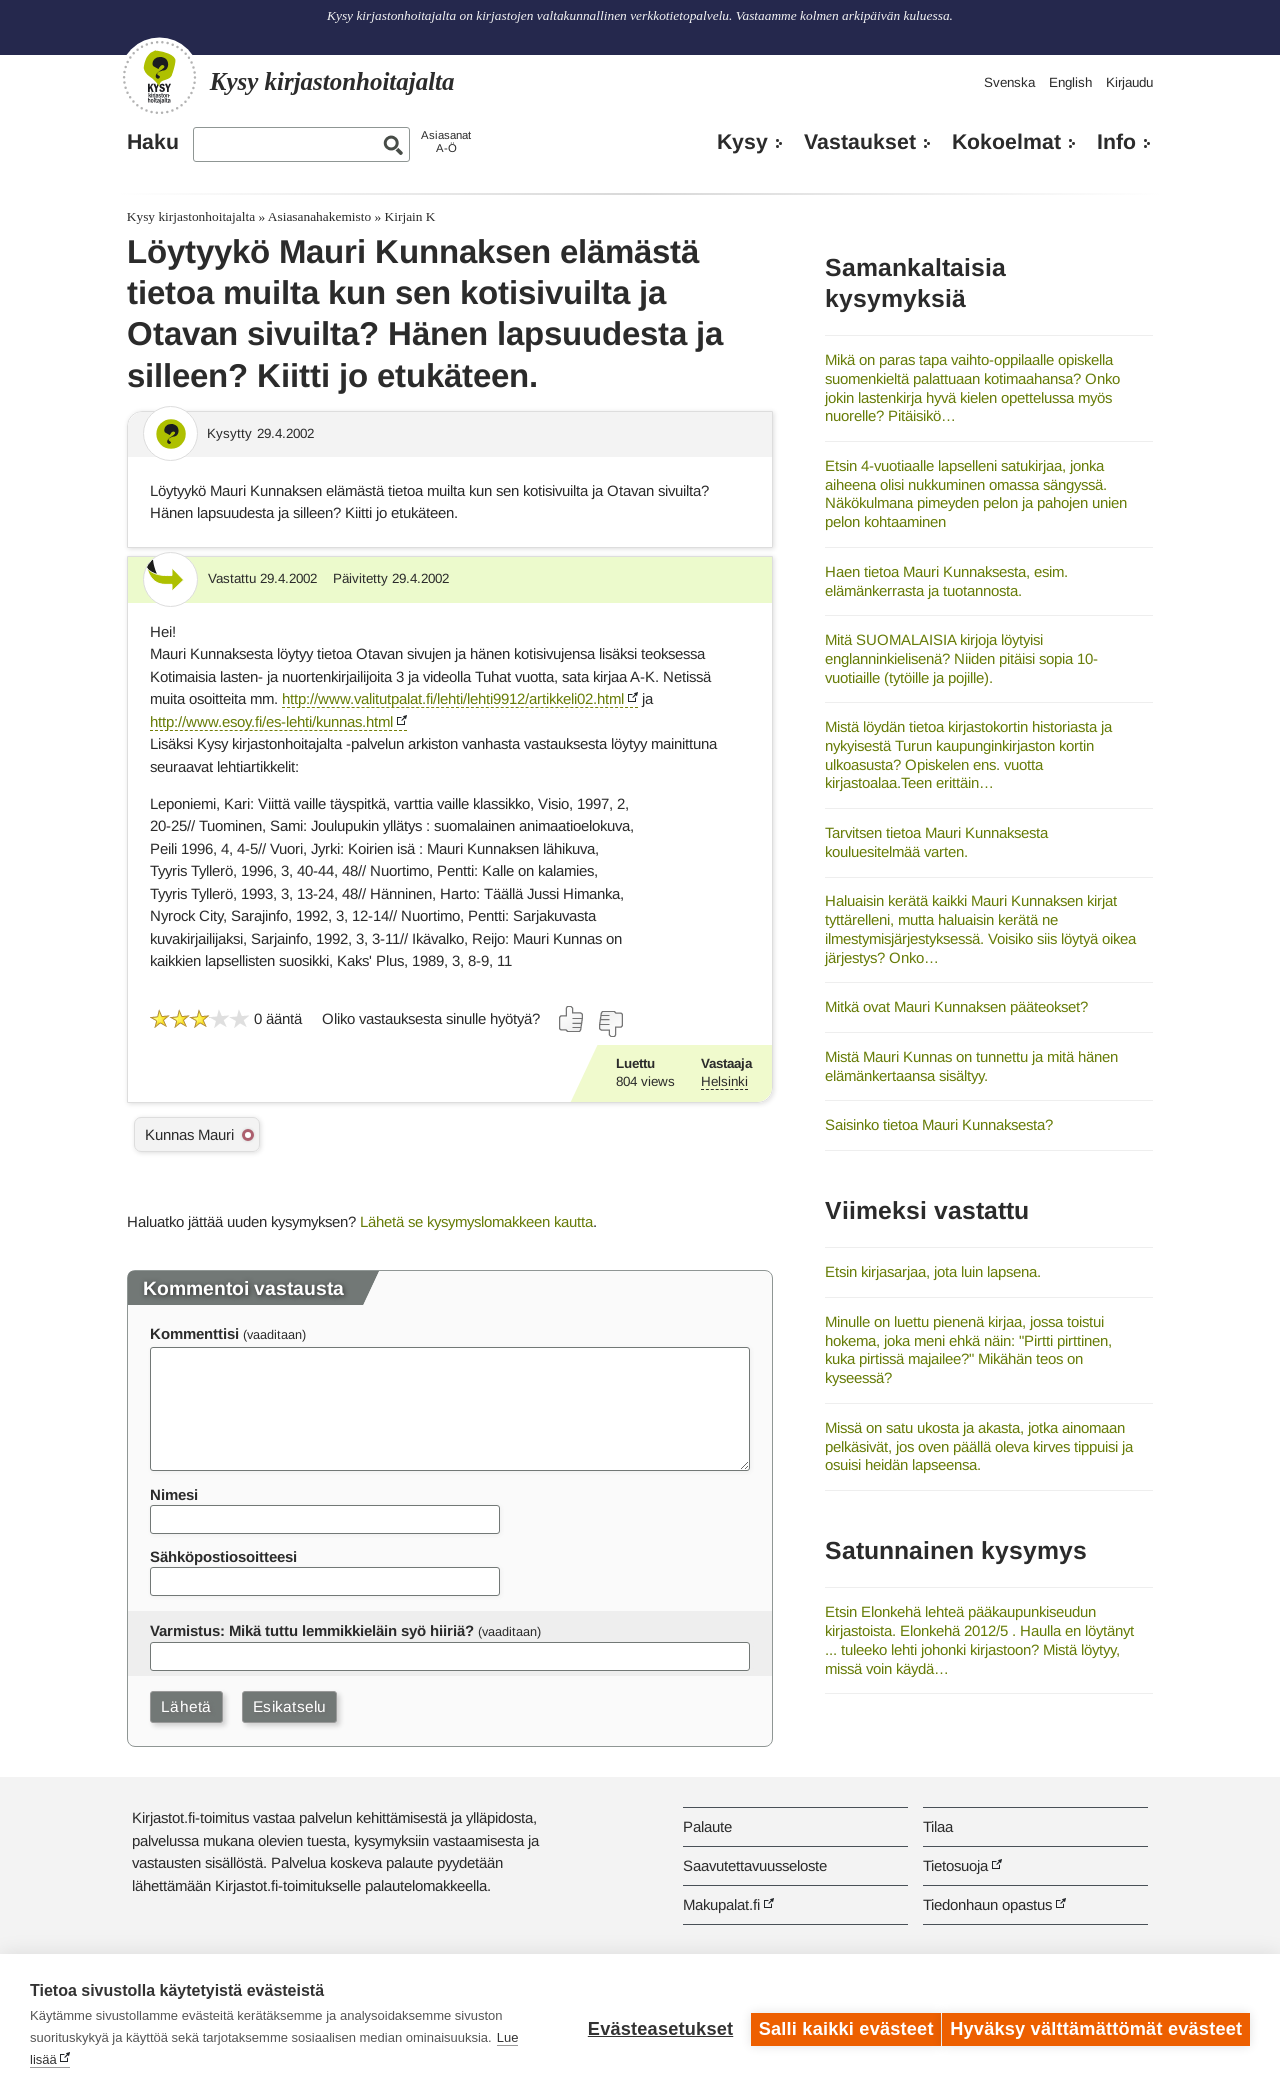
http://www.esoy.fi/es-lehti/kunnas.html (271, 721)
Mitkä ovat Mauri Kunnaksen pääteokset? (956, 1006)
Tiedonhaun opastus (987, 1904)
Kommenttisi (194, 1333)
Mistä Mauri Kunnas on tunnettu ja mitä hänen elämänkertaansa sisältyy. (971, 1066)
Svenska (1009, 82)
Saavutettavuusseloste (755, 1865)
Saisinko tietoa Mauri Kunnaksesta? (939, 1124)
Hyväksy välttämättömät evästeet (1096, 2025)
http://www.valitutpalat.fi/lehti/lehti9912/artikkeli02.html (453, 698)
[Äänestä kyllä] (572, 1019)
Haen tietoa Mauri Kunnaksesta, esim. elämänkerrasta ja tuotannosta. (946, 581)
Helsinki (724, 1081)
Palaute (707, 1826)
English (1070, 82)
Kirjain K (410, 216)
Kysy (742, 142)
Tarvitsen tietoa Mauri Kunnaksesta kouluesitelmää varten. (936, 842)
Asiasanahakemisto (319, 216)
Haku (153, 142)
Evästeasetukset (651, 2025)
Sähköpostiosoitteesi (223, 1556)
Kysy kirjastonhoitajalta (191, 216)
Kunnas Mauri (189, 1134)
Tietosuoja (955, 1865)
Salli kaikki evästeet (837, 2025)
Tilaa (938, 1826)
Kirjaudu (1129, 82)
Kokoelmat (1006, 142)
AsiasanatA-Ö (446, 141)
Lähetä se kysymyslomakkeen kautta (476, 1221)
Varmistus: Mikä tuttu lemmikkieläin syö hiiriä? (312, 1630)
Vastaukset (860, 142)
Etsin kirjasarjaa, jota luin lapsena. (933, 1271)
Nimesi (174, 1494)
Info (1116, 142)
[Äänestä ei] (610, 1024)
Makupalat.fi (721, 1904)
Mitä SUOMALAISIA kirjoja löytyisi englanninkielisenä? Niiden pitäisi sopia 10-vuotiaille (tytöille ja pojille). (961, 658)
